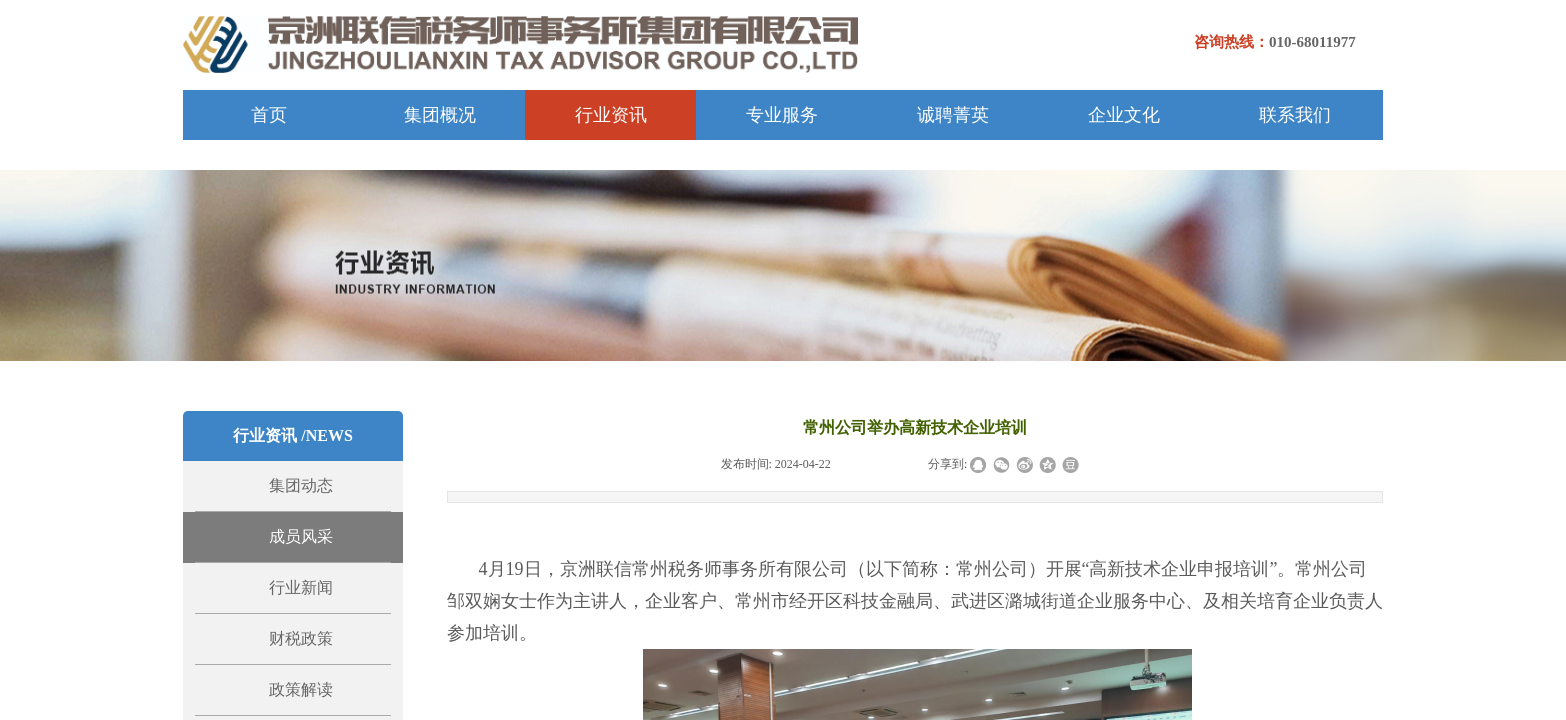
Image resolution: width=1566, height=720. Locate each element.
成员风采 (301, 536)
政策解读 (301, 689)
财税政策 (301, 638)
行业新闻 (301, 587)
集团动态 (301, 485)
